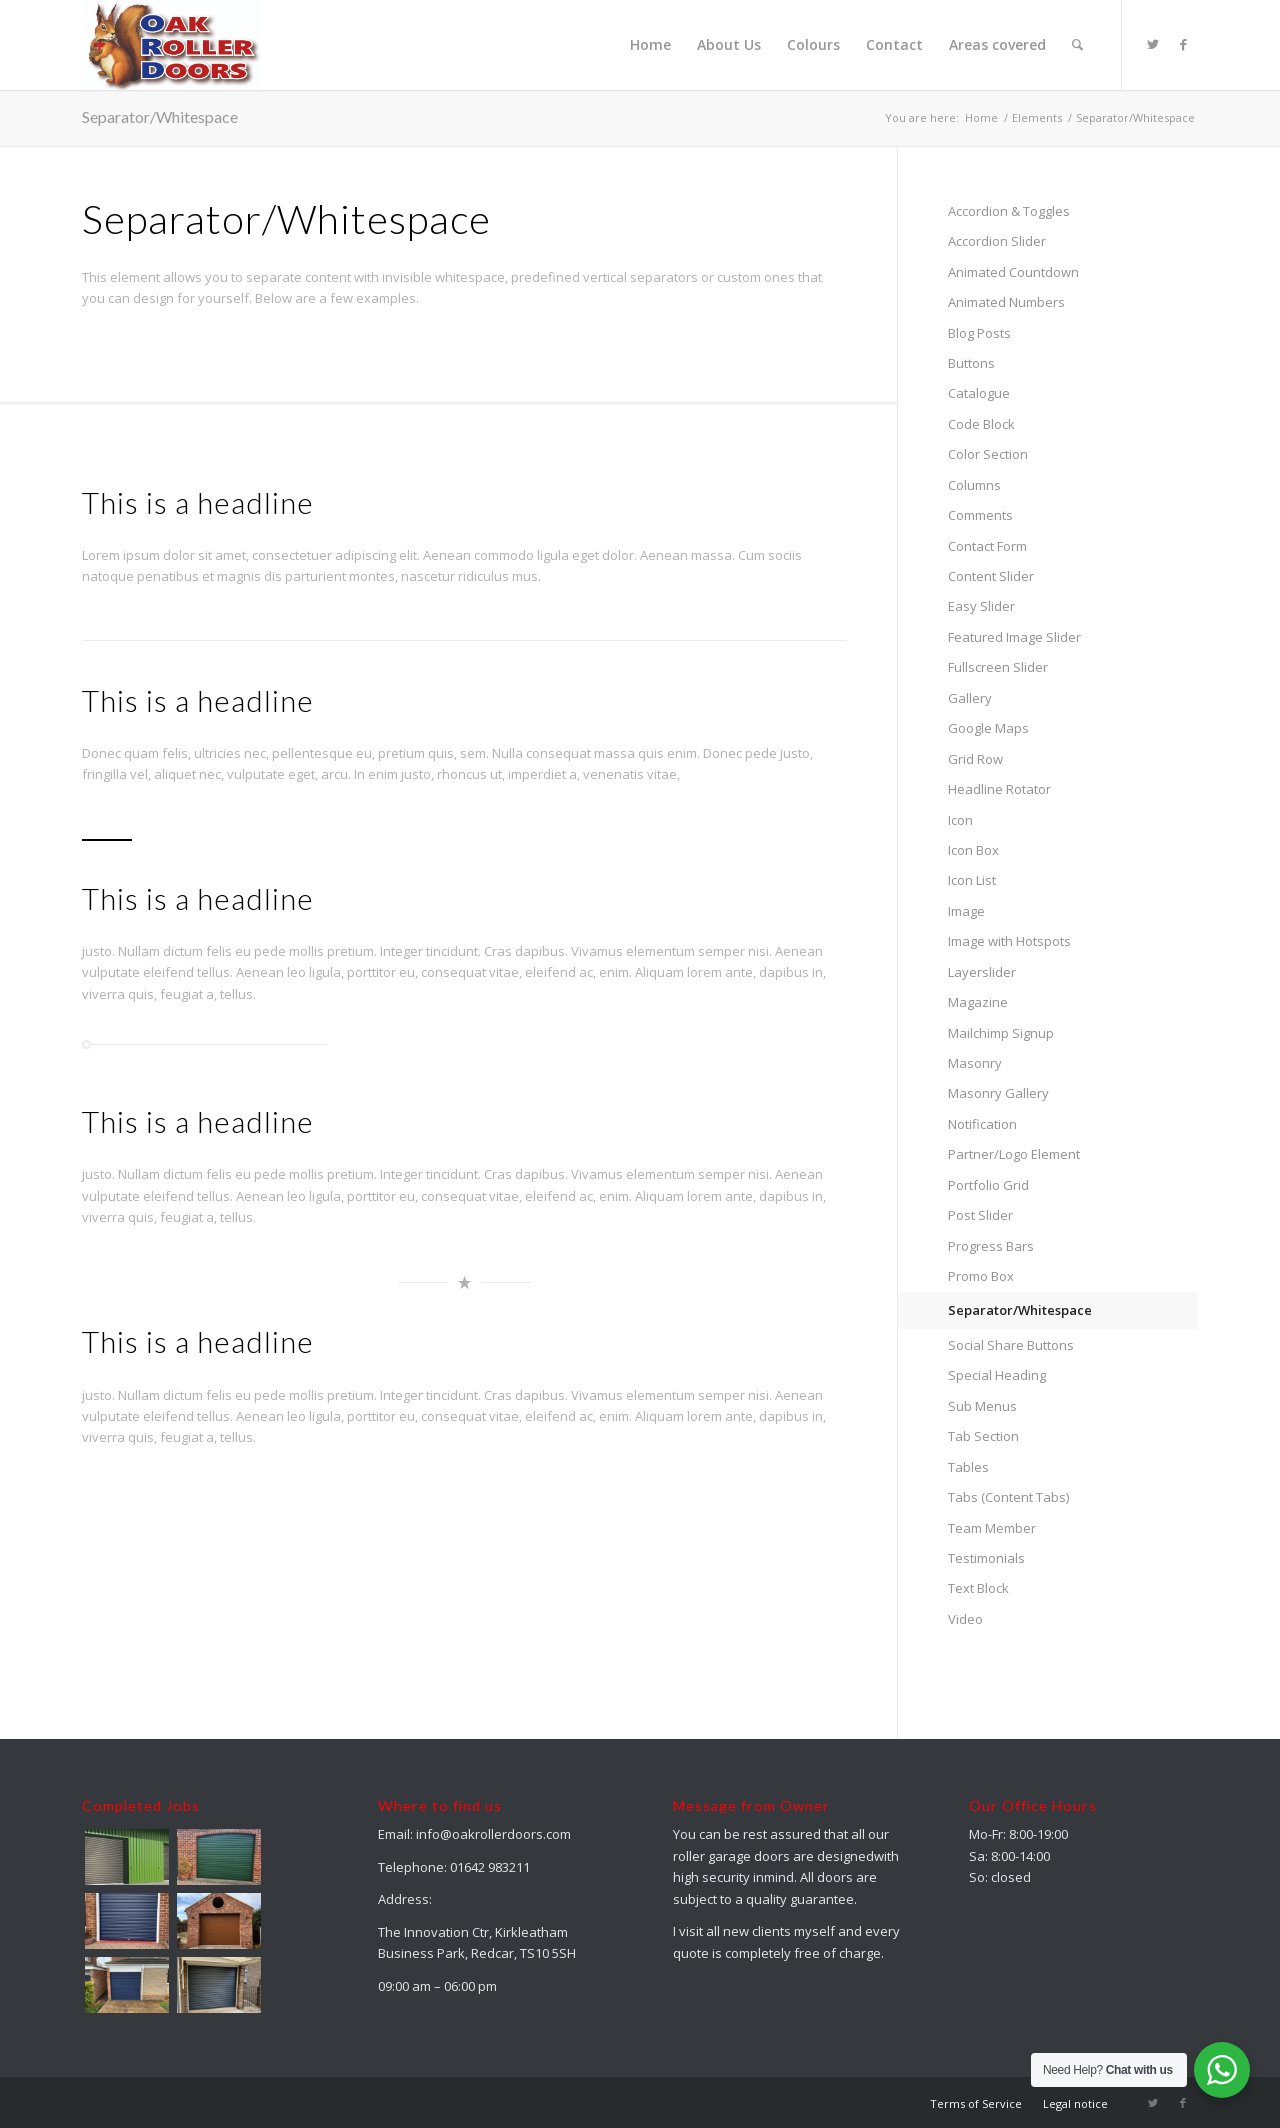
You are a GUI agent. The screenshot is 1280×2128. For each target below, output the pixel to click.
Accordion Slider (997, 241)
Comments (980, 515)
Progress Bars (991, 1246)
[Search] (1077, 45)
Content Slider (991, 576)
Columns (974, 485)
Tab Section (983, 1436)
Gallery (970, 698)
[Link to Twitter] (1153, 44)
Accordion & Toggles (1009, 211)
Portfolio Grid (988, 1185)
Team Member (992, 1528)
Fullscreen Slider (998, 667)
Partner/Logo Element (1014, 1154)
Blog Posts (979, 333)
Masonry (975, 1063)
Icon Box (973, 850)
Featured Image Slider (1014, 637)
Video (965, 1619)
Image (966, 911)
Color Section (988, 454)
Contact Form (987, 546)
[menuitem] (650, 45)
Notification (982, 1124)
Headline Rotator (999, 789)
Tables (968, 1467)
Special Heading (997, 1375)
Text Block (978, 1588)
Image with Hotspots (1009, 941)
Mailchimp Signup (1001, 1033)
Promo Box (981, 1276)
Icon (960, 820)
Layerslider (982, 972)
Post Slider (980, 1215)
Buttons (971, 363)
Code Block (981, 424)
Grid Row (975, 759)
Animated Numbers (1006, 302)
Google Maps (988, 728)
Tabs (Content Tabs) (1008, 1497)
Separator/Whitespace (160, 116)
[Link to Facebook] (1183, 44)
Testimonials (986, 1558)
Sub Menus (982, 1406)
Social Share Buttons (1011, 1345)
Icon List (972, 880)
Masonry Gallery (998, 1093)
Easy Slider (981, 606)
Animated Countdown (1013, 272)
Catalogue (979, 393)
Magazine (978, 1002)
